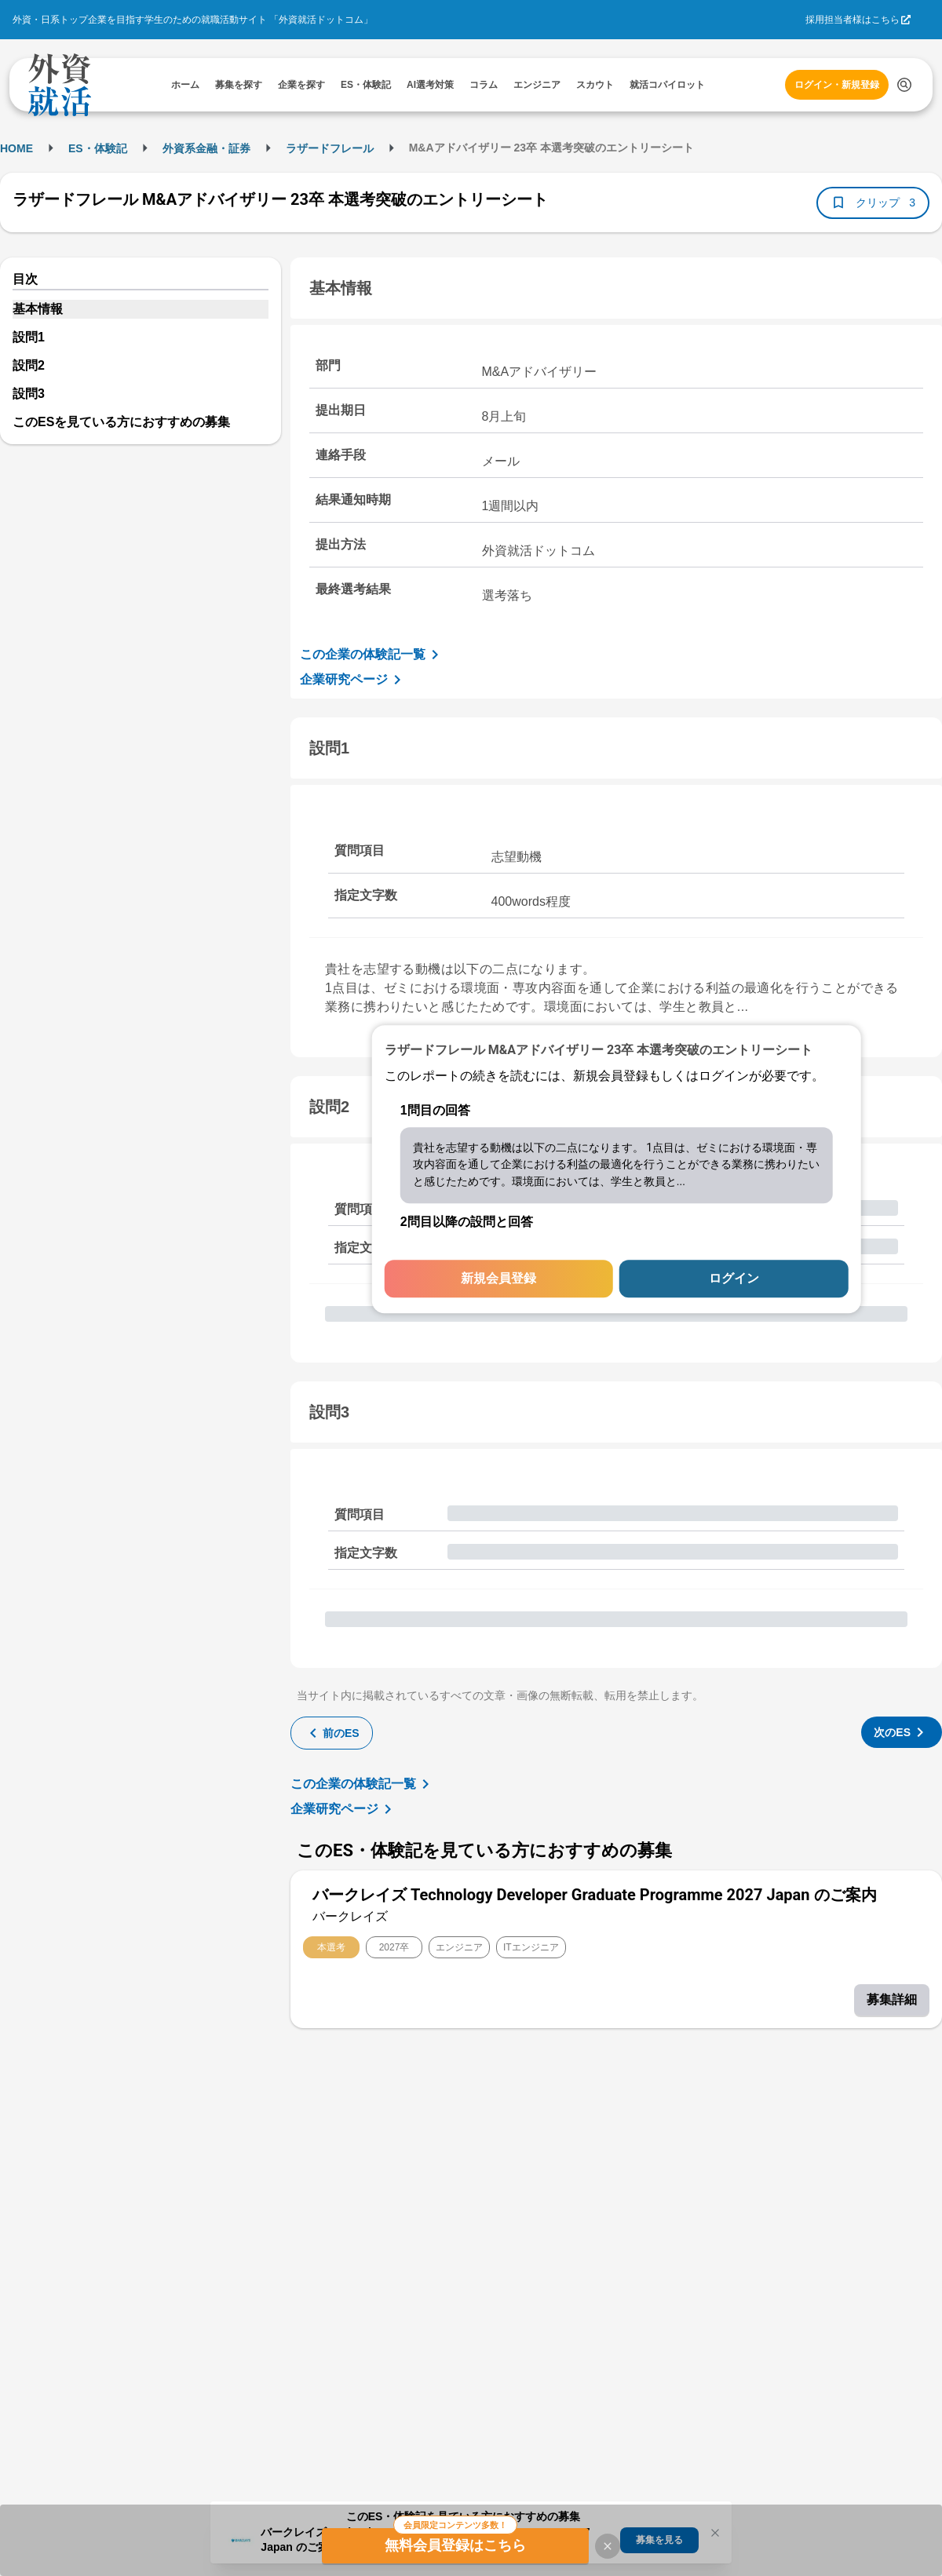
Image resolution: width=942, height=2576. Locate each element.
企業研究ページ (353, 679)
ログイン (734, 1279)
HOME (16, 148)
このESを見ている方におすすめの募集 (121, 422)
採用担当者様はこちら (852, 19)
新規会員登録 (498, 1279)
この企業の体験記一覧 (372, 654)
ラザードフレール (330, 148)
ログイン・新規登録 (836, 84)
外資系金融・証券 (206, 148)
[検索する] (904, 84)
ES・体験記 (97, 148)
